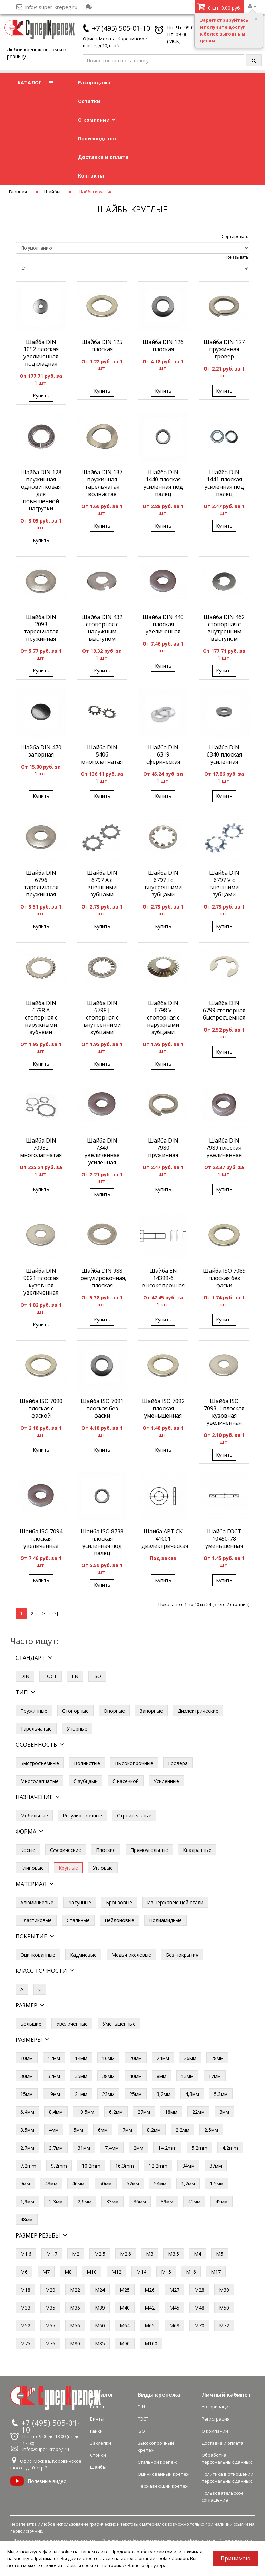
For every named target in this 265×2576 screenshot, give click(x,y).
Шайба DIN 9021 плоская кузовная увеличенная (41, 1281)
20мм (135, 2058)
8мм (161, 2076)
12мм (54, 2058)
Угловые (103, 1868)
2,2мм (182, 2130)
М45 (174, 2307)
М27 (174, 2289)
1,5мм (217, 2183)
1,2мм (188, 2183)
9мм (25, 2183)
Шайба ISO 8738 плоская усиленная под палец (102, 1542)
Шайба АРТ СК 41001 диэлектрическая (164, 1539)
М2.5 (99, 2254)
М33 (25, 2307)
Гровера (178, 1763)
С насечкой (125, 1781)
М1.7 (51, 2254)
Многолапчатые (39, 1781)
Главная (18, 192)
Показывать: (237, 257)
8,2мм (154, 2130)
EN (75, 1676)
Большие (30, 2023)
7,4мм (112, 2147)
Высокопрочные (134, 1763)
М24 (100, 2289)
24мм (163, 2058)
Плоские (106, 1850)
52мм (133, 2183)
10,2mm (91, 2165)
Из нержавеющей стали (175, 1902)
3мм (224, 2112)
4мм (54, 2130)
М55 (50, 2325)
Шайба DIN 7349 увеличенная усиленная (102, 1151)
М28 (199, 2289)
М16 (191, 2272)
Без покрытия (182, 1954)
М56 (75, 2325)
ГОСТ (50, 1676)
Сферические (65, 1850)
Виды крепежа (159, 2394)
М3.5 (173, 2254)
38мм (108, 2076)
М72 (224, 2325)
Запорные (151, 1710)
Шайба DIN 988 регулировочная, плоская (103, 1278)
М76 (50, 2343)
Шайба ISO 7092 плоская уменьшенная (163, 1408)
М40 (125, 2307)
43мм (51, 2183)
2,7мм (27, 2147)
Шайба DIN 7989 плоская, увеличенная (224, 1148)
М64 (125, 2325)
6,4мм (27, 2112)
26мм (190, 2058)
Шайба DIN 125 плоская (101, 345)
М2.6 (125, 2254)
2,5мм (211, 2130)
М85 (100, 2343)
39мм (167, 2201)
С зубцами (85, 1781)
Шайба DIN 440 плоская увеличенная (163, 624)
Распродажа (94, 82)
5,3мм (221, 2094)
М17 (216, 2272)
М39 (100, 2307)
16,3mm (124, 2165)
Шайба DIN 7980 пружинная (163, 1148)
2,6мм (84, 2201)
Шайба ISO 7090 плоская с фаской (41, 1408)
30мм (26, 2076)
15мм (26, 2094)
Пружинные (33, 1710)
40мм (135, 2076)
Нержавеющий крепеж (163, 2486)
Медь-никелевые (131, 1954)
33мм (112, 2201)
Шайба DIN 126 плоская (163, 345)
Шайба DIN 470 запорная (40, 750)
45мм (221, 2201)
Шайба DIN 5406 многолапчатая (102, 754)
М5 (219, 2254)
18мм (171, 2112)
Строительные (134, 1815)
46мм (78, 2183)
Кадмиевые (83, 1954)
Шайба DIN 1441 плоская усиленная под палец (224, 483)
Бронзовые (119, 1902)
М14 (141, 2272)
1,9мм (27, 2201)
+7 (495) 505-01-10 (121, 28)
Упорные (77, 1728)
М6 (24, 2272)
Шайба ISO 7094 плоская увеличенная (41, 1539)
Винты (97, 2419)
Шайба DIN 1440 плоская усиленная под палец (163, 483)
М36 (75, 2307)
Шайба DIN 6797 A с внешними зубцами (102, 883)
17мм (214, 2076)
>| (56, 1613)
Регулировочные (82, 1815)
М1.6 (25, 2254)
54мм (160, 2183)
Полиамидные (165, 1920)
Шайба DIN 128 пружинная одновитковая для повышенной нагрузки (40, 490)
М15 (166, 2272)
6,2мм (116, 2112)
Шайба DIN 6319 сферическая (163, 754)
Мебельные (34, 1815)
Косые (27, 1850)
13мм (187, 2076)
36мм (140, 2201)
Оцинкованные (37, 1954)
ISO (97, 1676)
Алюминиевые (36, 1902)
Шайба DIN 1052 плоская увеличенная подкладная (41, 352)
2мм (138, 2147)
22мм (198, 2112)
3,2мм (163, 2094)
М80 (75, 2343)
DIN (24, 1676)
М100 (151, 2343)
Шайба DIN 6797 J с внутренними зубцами (163, 883)
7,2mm (28, 2165)
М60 (100, 2325)
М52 (25, 2325)
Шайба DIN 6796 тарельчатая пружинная (41, 883)
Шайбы (52, 192)
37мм (215, 2165)
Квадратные (197, 1850)
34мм (188, 2165)
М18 (25, 2289)
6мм (103, 2130)
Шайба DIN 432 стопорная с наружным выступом (101, 627)
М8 (68, 2272)
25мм (135, 2094)
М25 (125, 2289)
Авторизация (216, 2407)
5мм (78, 2130)
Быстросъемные (39, 1763)
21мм (81, 2094)
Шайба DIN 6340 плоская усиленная (224, 754)
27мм (144, 2112)
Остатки (89, 101)
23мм (108, 2094)
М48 (199, 2307)
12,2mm (158, 2165)
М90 (125, 2343)
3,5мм (27, 2130)
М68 (174, 2325)
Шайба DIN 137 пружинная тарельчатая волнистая (101, 483)
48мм (26, 2219)
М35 (50, 2307)
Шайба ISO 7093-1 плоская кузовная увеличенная (224, 1412)
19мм (54, 2094)
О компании (97, 119)
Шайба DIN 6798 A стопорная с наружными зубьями (41, 1017)
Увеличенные (72, 2023)
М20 (50, 2289)
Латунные (79, 1902)
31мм (84, 2147)
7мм (127, 2130)
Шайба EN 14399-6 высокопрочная (163, 1278)
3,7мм (56, 2147)
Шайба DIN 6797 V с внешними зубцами (224, 883)
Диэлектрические (198, 1710)
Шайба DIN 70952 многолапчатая (41, 1148)
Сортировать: (235, 237)
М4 (197, 2254)
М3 (149, 2254)
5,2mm (199, 2147)
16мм (108, 2058)
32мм (54, 2076)
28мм (217, 2058)
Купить (41, 395)
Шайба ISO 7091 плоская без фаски (102, 1408)
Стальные (78, 1920)
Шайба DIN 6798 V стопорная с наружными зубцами (163, 1017)
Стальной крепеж (157, 2462)
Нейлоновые (119, 1920)
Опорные (114, 1710)
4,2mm (230, 2147)
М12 (116, 2272)
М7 (46, 2272)
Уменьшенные (119, 2023)
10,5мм (86, 2112)
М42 (150, 2307)
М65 (150, 2325)
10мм (26, 2058)
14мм (81, 2058)
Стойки (98, 2455)
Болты (97, 2407)
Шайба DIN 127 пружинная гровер (224, 349)
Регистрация (215, 2419)
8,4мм (56, 2112)
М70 (199, 2325)
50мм (105, 2183)
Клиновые (32, 1868)
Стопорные (75, 1710)
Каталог (102, 2394)
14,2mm (167, 2147)
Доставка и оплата (103, 157)
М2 (75, 2254)
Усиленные (166, 1781)
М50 (224, 2307)
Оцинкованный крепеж (163, 2474)
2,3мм (56, 2201)
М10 (92, 2272)
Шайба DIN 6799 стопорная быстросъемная (224, 1010)
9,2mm (59, 2165)
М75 (25, 2343)
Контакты (91, 175)
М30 (224, 2289)
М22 (75, 2289)
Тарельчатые (36, 1728)
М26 (150, 2289)
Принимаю (235, 2558)
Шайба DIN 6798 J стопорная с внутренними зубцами (102, 1017)
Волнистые (87, 1763)
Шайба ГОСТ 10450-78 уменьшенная (224, 1539)
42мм (194, 2201)
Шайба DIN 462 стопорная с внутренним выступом (224, 627)
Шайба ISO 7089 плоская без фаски (224, 1278)
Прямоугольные (149, 1850)
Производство (97, 138)
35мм (81, 2076)
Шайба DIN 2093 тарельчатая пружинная (41, 627)
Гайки (96, 2431)
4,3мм (192, 2094)
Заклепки (100, 2443)
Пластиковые (36, 1920)
